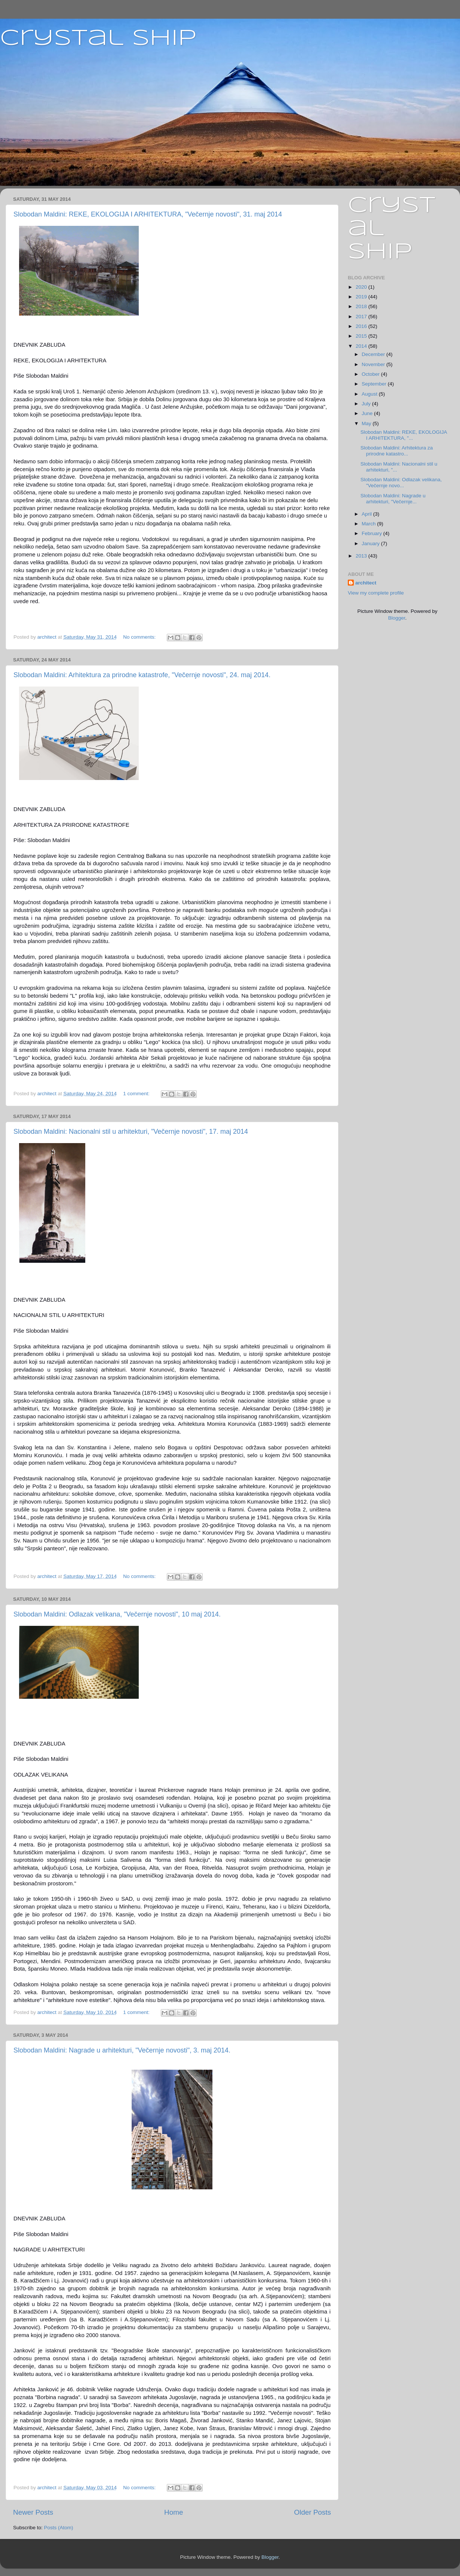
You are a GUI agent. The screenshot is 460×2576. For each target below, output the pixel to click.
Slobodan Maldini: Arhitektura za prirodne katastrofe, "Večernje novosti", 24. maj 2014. (141, 675)
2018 (362, 306)
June (368, 413)
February (372, 533)
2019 (362, 297)
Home (173, 2512)
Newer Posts (33, 2512)
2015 (362, 336)
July (367, 403)
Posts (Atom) (58, 2527)
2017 (362, 316)
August (370, 394)
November (374, 364)
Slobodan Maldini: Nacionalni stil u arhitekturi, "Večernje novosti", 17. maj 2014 (130, 1131)
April (367, 514)
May (367, 423)
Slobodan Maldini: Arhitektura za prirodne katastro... (397, 451)
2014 (362, 346)
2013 (362, 556)
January (371, 543)
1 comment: (137, 1093)
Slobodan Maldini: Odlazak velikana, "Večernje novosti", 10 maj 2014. (117, 1614)
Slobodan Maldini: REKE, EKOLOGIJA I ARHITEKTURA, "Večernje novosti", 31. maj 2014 (147, 214)
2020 (362, 287)
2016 (362, 326)
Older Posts (312, 2512)
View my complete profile (376, 593)
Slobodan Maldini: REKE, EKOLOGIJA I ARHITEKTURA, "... (404, 435)
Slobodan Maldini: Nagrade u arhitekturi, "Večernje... (393, 498)
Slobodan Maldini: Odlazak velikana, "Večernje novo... (401, 482)
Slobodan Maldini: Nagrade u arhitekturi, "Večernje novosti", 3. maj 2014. (121, 2050)
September (375, 384)
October (371, 374)
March (369, 523)
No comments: (140, 637)
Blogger (396, 618)
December (374, 354)
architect (365, 583)
